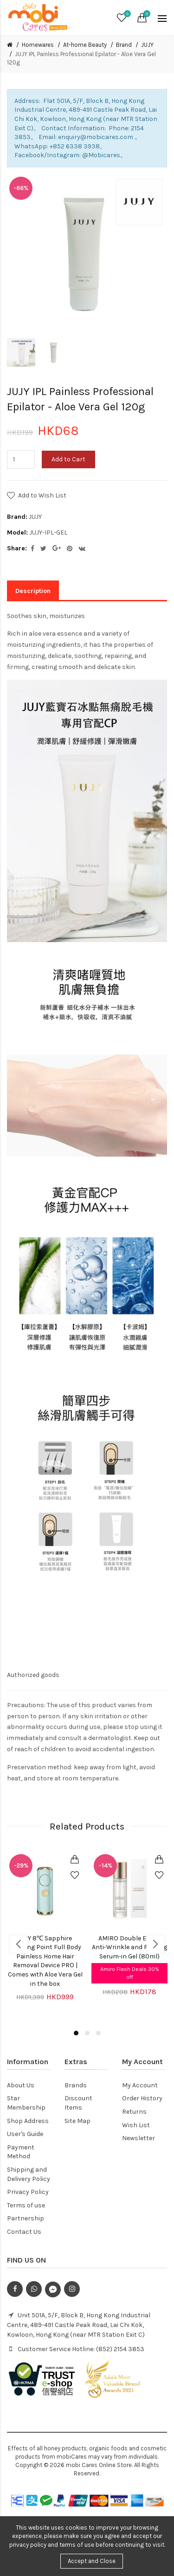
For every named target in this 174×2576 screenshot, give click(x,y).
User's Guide (25, 2134)
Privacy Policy (28, 2192)
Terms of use (26, 2205)
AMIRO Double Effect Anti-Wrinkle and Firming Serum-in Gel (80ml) (129, 1947)
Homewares (38, 44)
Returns (134, 2112)
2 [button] (87, 2033)
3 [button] (98, 2033)
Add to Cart (68, 459)
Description (33, 591)
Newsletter (138, 2138)
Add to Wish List (42, 495)
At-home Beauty (85, 44)
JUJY (147, 44)
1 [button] (76, 2033)
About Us (20, 2085)
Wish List (136, 2125)
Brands (75, 2085)
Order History (142, 2098)
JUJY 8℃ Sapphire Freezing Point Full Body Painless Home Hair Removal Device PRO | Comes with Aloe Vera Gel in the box (45, 1961)
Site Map (77, 2121)
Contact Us (24, 2232)
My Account (140, 2085)
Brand (124, 44)
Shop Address (28, 2121)
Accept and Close (92, 2560)
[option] (21, 352)
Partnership (25, 2218)
